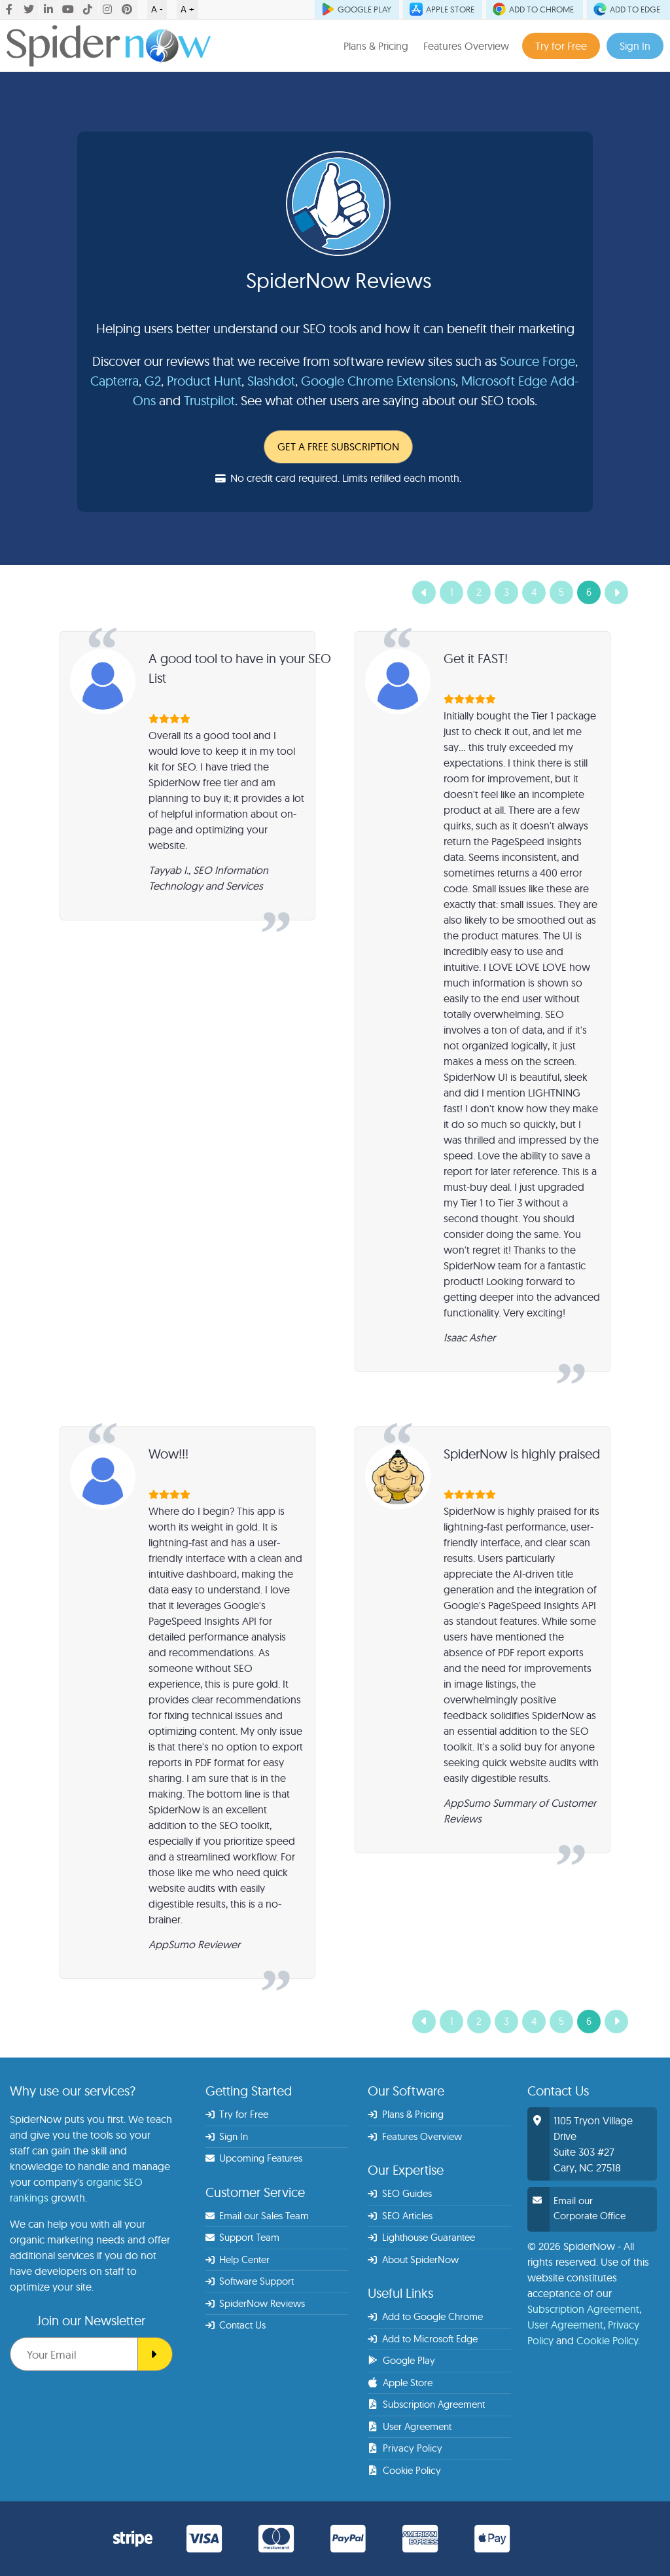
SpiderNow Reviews (255, 2303)
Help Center (237, 2259)
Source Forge (537, 361)
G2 (153, 380)
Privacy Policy (405, 2448)
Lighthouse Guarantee (421, 2237)
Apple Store (400, 2382)
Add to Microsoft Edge (423, 2338)
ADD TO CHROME (534, 9)
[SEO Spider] (155, 2354)
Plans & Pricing (376, 45)
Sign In (635, 45)
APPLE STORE (443, 9)
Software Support (249, 2281)
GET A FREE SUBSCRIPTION (338, 446)
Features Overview (466, 45)
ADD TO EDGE (627, 9)
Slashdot (271, 380)
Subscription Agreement (426, 2404)
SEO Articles (400, 2215)
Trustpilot (209, 400)
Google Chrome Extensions (378, 380)
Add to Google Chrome (425, 2316)
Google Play (401, 2360)
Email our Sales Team (257, 2215)
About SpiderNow (413, 2259)
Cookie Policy (404, 2470)
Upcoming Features (254, 2158)
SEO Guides (400, 2193)
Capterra (114, 380)
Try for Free (561, 45)
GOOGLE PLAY (357, 9)
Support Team (242, 2237)
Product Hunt (204, 380)
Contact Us (235, 2325)
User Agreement (409, 2426)
